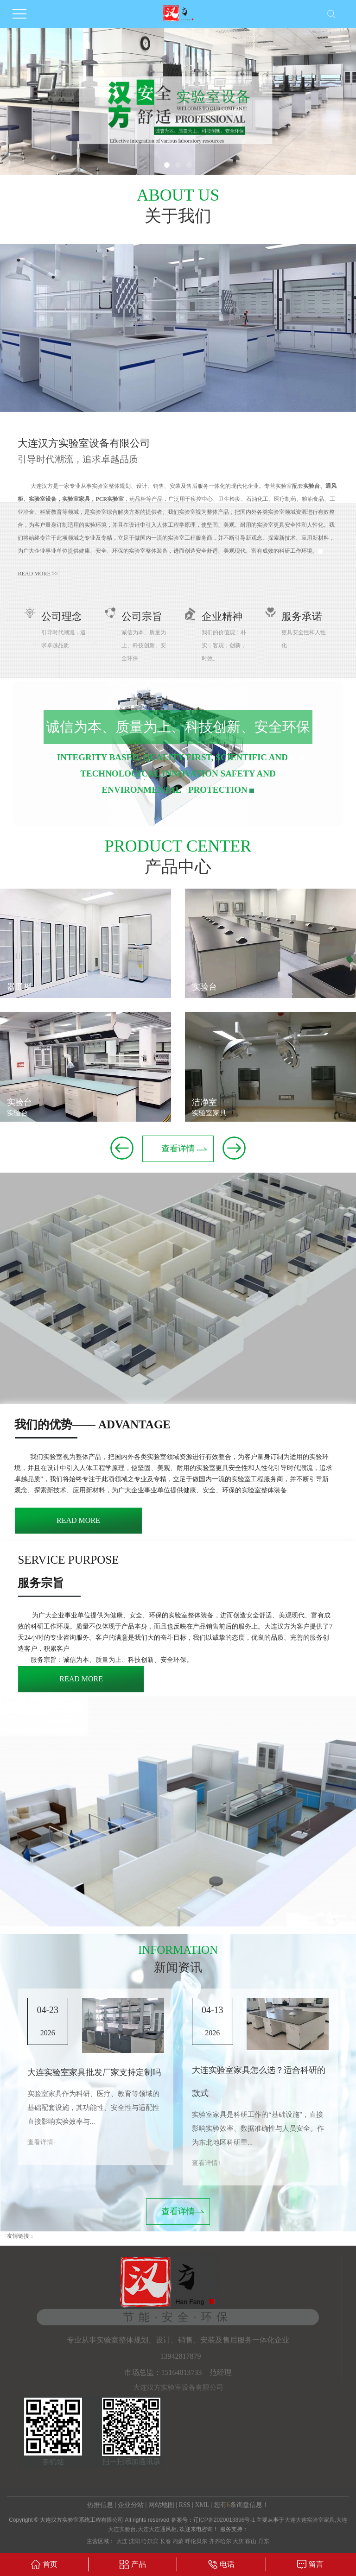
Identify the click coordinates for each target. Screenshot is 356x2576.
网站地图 (161, 2504)
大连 (121, 2541)
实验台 (19, 1102)
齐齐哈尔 (220, 2541)
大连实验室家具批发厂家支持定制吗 (94, 2072)
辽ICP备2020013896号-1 (224, 2520)
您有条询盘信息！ (241, 2504)
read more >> (38, 573)
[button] (167, 165)
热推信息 (100, 2504)
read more (78, 1520)
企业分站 (131, 2504)
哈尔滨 (149, 2541)
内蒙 (178, 2541)
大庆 (238, 2541)
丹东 (263, 2541)
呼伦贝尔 (196, 2541)
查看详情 (178, 1148)
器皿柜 (19, 986)
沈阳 (134, 2541)
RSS (185, 2504)
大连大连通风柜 (157, 2529)
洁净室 (204, 1102)
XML (202, 2504)
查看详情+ (42, 2142)
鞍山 (250, 2541)
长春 (165, 2541)
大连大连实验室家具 (310, 2520)
